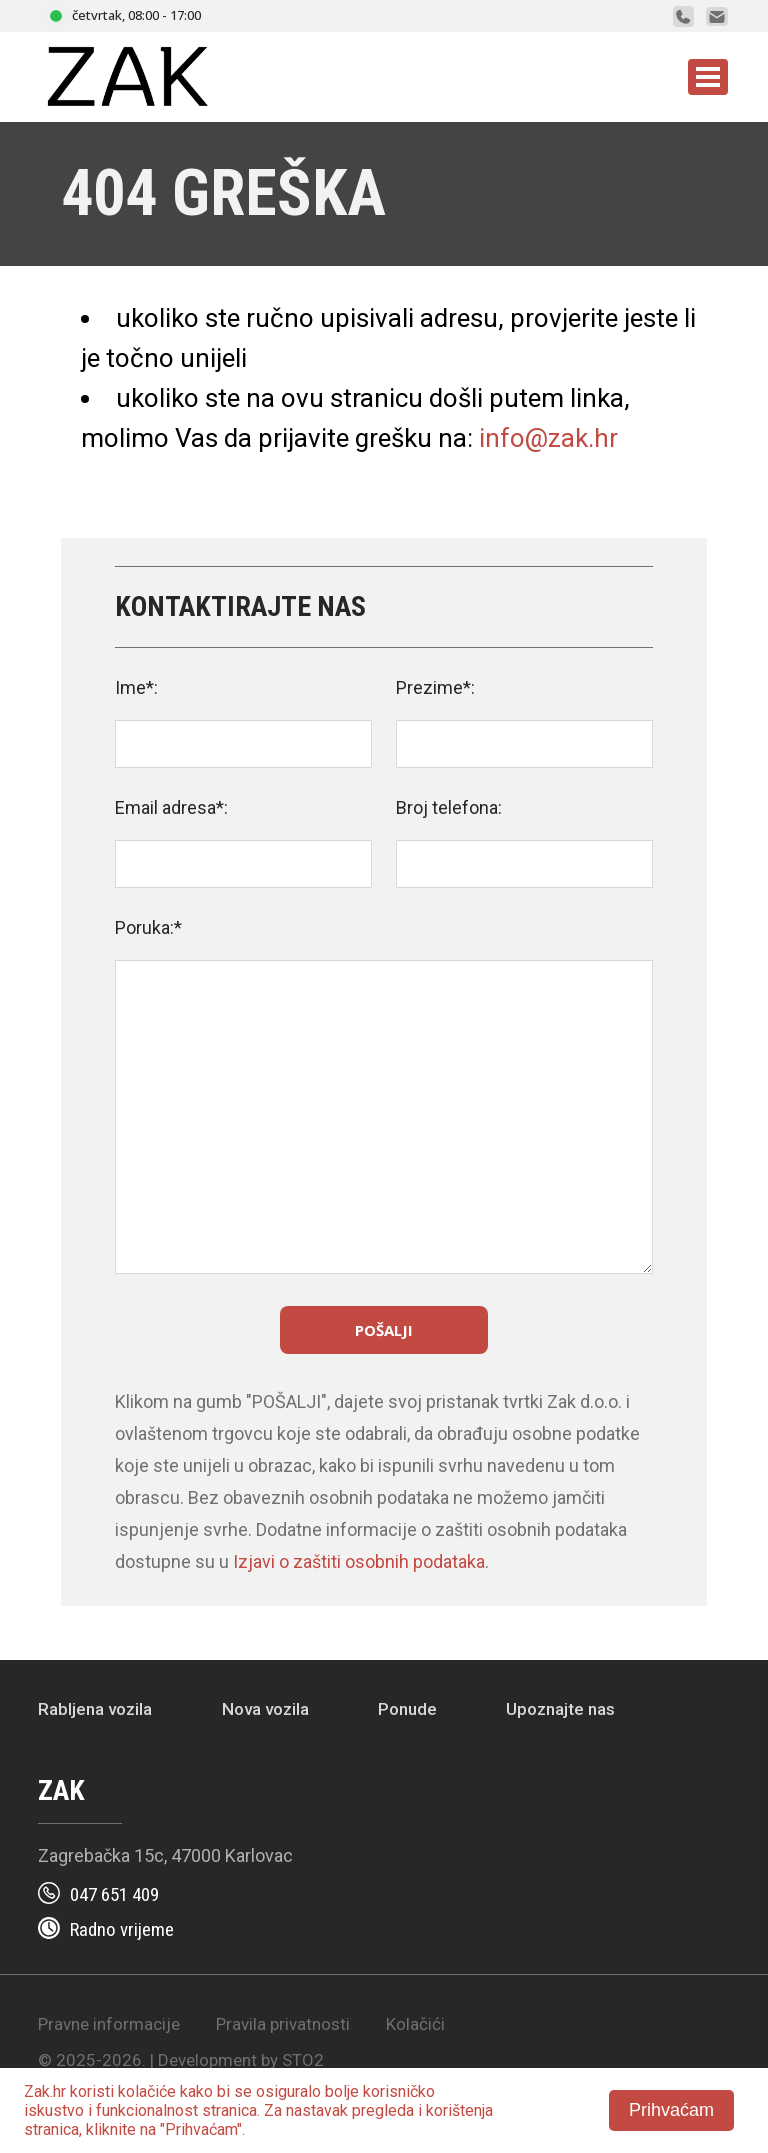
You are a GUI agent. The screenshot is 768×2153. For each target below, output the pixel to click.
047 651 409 (114, 1894)
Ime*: (136, 687)
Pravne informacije (109, 2024)
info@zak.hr (548, 438)
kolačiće (147, 2091)
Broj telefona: (449, 807)
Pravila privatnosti (283, 2024)
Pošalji (384, 1330)
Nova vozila (265, 1709)
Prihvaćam (671, 2110)
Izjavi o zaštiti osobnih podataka (359, 1561)
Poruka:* (148, 927)
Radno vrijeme (122, 1929)
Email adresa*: (171, 807)
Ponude (407, 1709)
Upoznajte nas (560, 1709)
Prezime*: (435, 687)
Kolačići (415, 2024)
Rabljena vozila (95, 1709)
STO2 (303, 2060)
